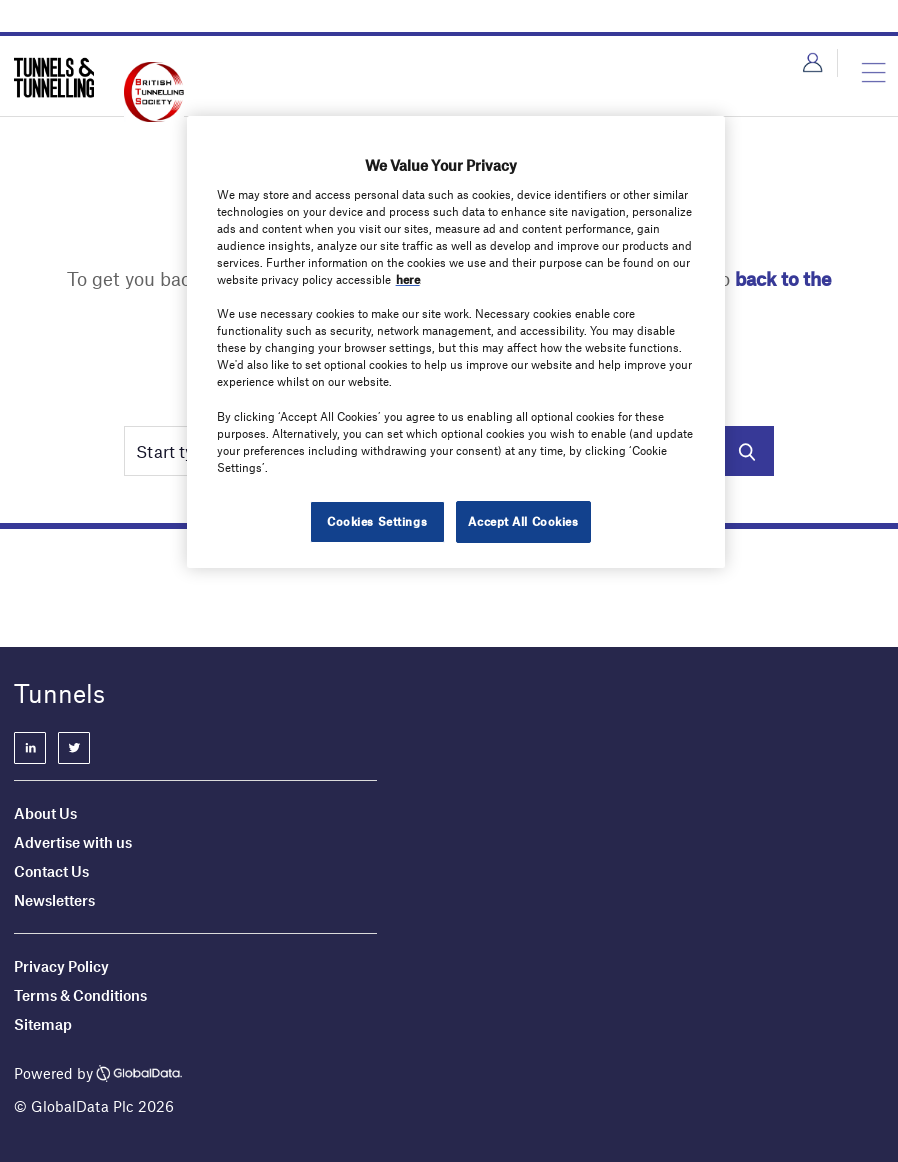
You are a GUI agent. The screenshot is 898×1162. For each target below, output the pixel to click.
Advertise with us (73, 842)
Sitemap (43, 1024)
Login (812, 63)
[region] (456, 342)
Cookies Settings (377, 521)
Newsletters (56, 900)
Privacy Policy (61, 966)
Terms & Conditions (80, 995)
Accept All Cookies (523, 521)
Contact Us (51, 871)
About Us (45, 813)
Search (746, 451)
